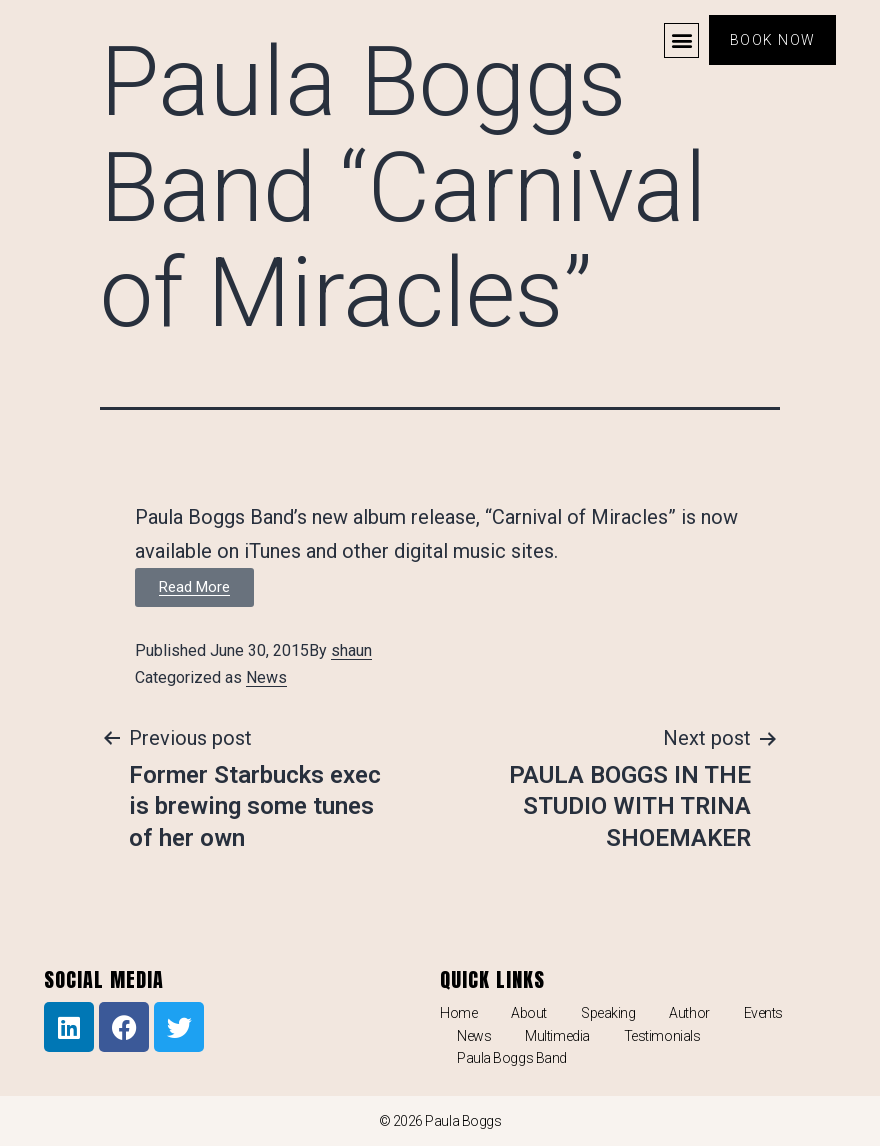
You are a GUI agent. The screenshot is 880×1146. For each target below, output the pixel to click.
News (266, 677)
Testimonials (662, 1036)
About (529, 1013)
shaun (351, 650)
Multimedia (557, 1036)
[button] (680, 40)
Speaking (608, 1013)
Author (689, 1013)
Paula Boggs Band (512, 1058)
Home (458, 1013)
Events (763, 1013)
